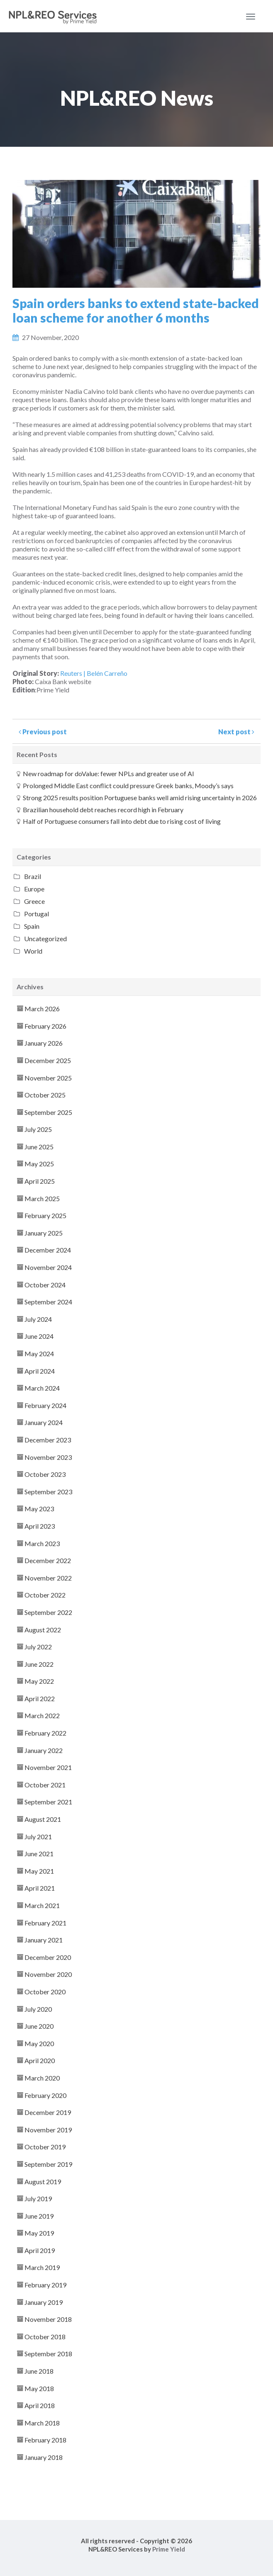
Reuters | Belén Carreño (94, 673)
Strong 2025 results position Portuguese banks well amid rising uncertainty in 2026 (140, 797)
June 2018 (39, 2371)
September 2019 (48, 2164)
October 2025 (45, 1095)
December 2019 (47, 2112)
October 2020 (45, 1992)
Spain (31, 926)
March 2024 (42, 1388)
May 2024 (39, 1353)
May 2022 (39, 1681)
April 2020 (39, 2060)
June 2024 (39, 1336)
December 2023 (47, 1440)
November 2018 (48, 2319)
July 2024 (38, 1319)
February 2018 (45, 2440)
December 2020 (47, 1957)
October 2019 (45, 2147)
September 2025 (48, 1112)
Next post (236, 732)
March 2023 (42, 1543)
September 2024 (48, 1302)
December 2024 (47, 1250)
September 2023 (48, 1492)
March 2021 (42, 1905)
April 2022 (39, 1698)
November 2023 (48, 1457)
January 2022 (43, 1750)
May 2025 (39, 1164)
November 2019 (48, 2130)
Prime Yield (168, 2549)
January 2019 (43, 2302)
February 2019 (45, 2285)
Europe (34, 889)
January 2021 (43, 1940)
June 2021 (39, 1853)
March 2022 (42, 1715)
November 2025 (48, 1078)
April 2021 (39, 1888)
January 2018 (43, 2457)
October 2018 (45, 2336)
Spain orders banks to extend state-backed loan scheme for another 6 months (135, 310)
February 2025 (45, 1215)
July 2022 (38, 1647)
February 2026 (45, 1026)
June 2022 (39, 1664)
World (33, 951)
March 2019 (42, 2267)
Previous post (43, 732)
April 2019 (39, 2250)
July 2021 (38, 1836)
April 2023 (39, 1526)
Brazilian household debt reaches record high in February (103, 809)
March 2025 (42, 1198)
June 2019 (39, 2216)
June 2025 (39, 1147)
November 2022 (48, 1578)
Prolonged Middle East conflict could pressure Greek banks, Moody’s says (128, 785)
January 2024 (43, 1422)
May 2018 (39, 2388)
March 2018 (42, 2423)
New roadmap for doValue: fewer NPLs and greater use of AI (108, 773)
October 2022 (45, 1595)
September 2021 (48, 1802)
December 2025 (47, 1060)
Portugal (36, 914)
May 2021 (39, 1871)
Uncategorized (45, 938)
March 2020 (42, 2078)
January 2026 (43, 1043)
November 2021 (48, 1767)
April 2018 (39, 2405)
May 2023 (39, 1509)
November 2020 (48, 1974)
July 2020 (38, 2009)
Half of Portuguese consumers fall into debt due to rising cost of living (122, 821)
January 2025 (43, 1233)
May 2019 (39, 2233)
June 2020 (39, 2026)
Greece (34, 901)
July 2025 (38, 1129)
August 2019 (42, 2181)
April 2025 (39, 1181)
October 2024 (45, 1285)
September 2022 (48, 1612)
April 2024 (39, 1371)
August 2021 (42, 1819)
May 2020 (39, 2043)
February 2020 (45, 2095)
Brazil (32, 876)
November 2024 (48, 1267)
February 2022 (45, 1733)
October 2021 (45, 1785)
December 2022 (47, 1560)
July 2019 (38, 2198)
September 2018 (48, 2353)
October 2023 (45, 1474)
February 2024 (45, 1405)
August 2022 (42, 1630)
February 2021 (45, 1923)
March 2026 (42, 1008)
